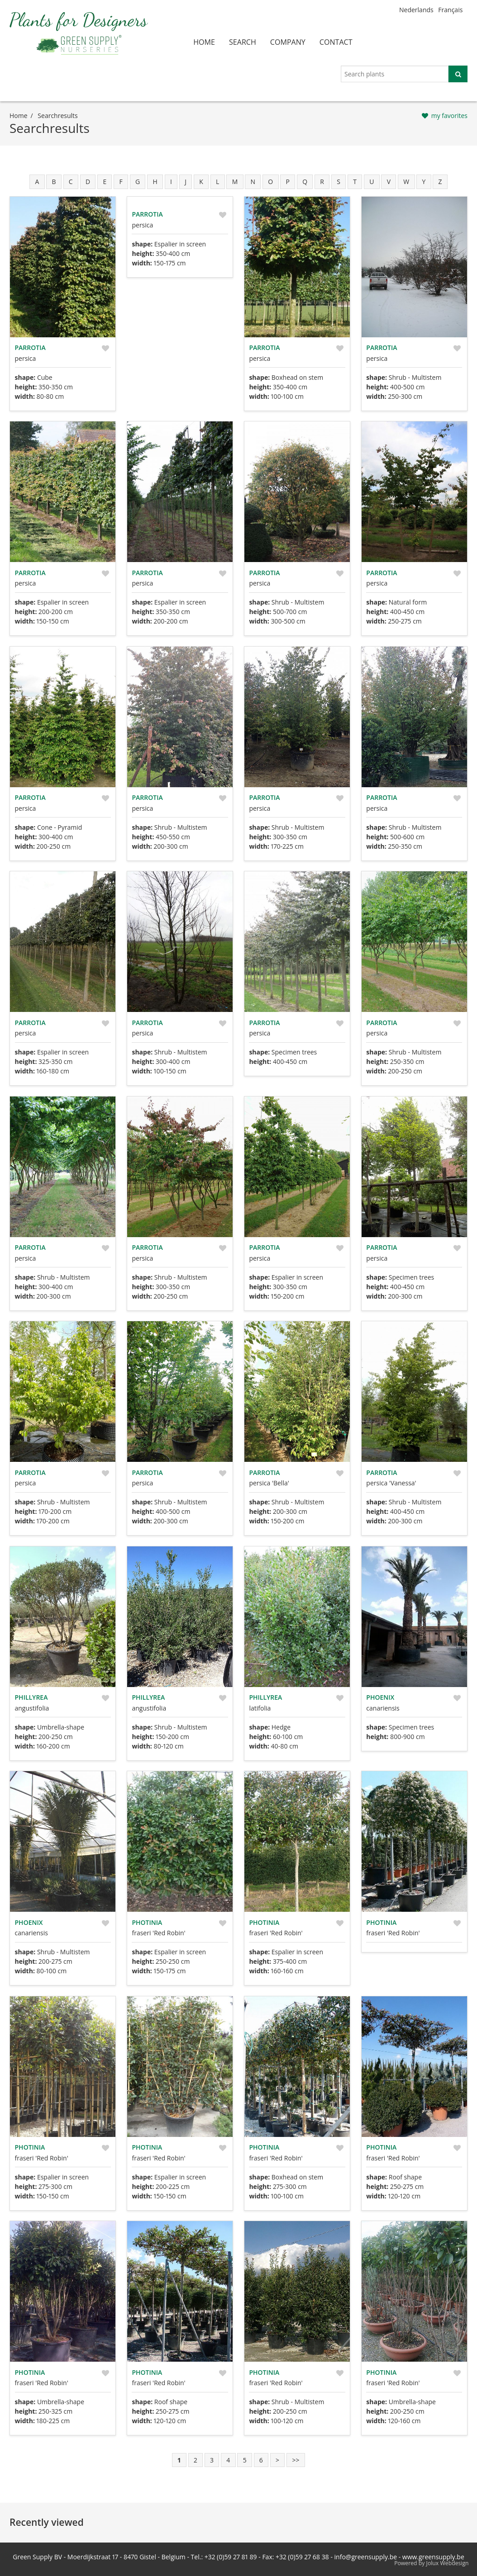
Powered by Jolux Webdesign (431, 2563)
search (242, 42)
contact (336, 42)
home (204, 42)
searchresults (57, 115)
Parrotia (30, 347)
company (287, 42)
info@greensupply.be (365, 2556)
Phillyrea (31, 1697)
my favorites (449, 115)
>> (295, 2460)
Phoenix (380, 1697)
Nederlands (416, 9)
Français (450, 9)
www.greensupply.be (433, 2556)
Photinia (147, 1922)
